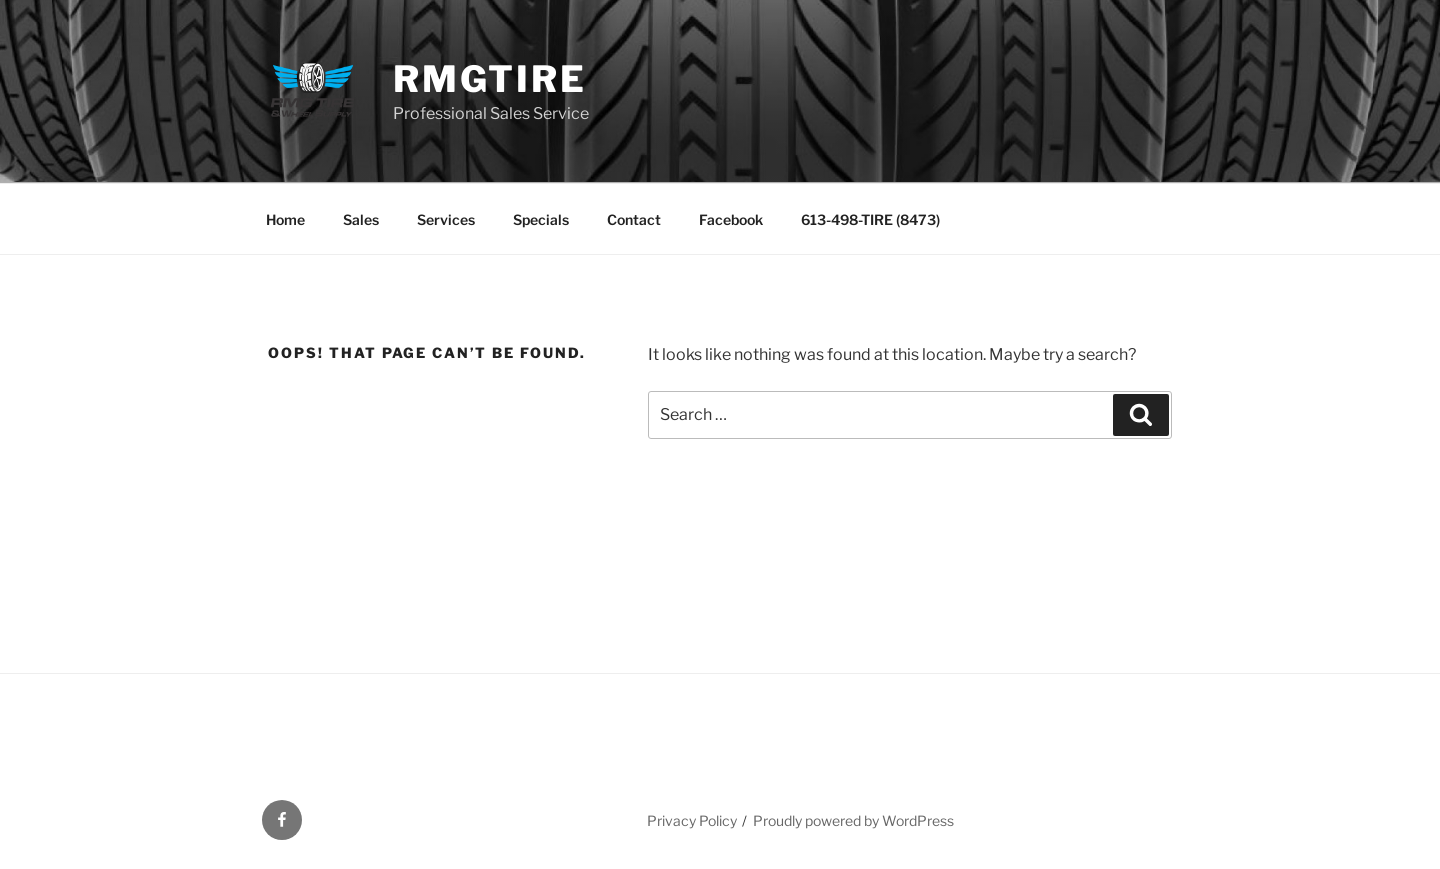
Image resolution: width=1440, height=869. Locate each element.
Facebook (731, 219)
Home (285, 219)
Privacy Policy (692, 820)
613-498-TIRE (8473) (870, 219)
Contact (634, 219)
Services (446, 219)
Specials (541, 219)
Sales (361, 219)
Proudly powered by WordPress (853, 820)
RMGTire (489, 79)
